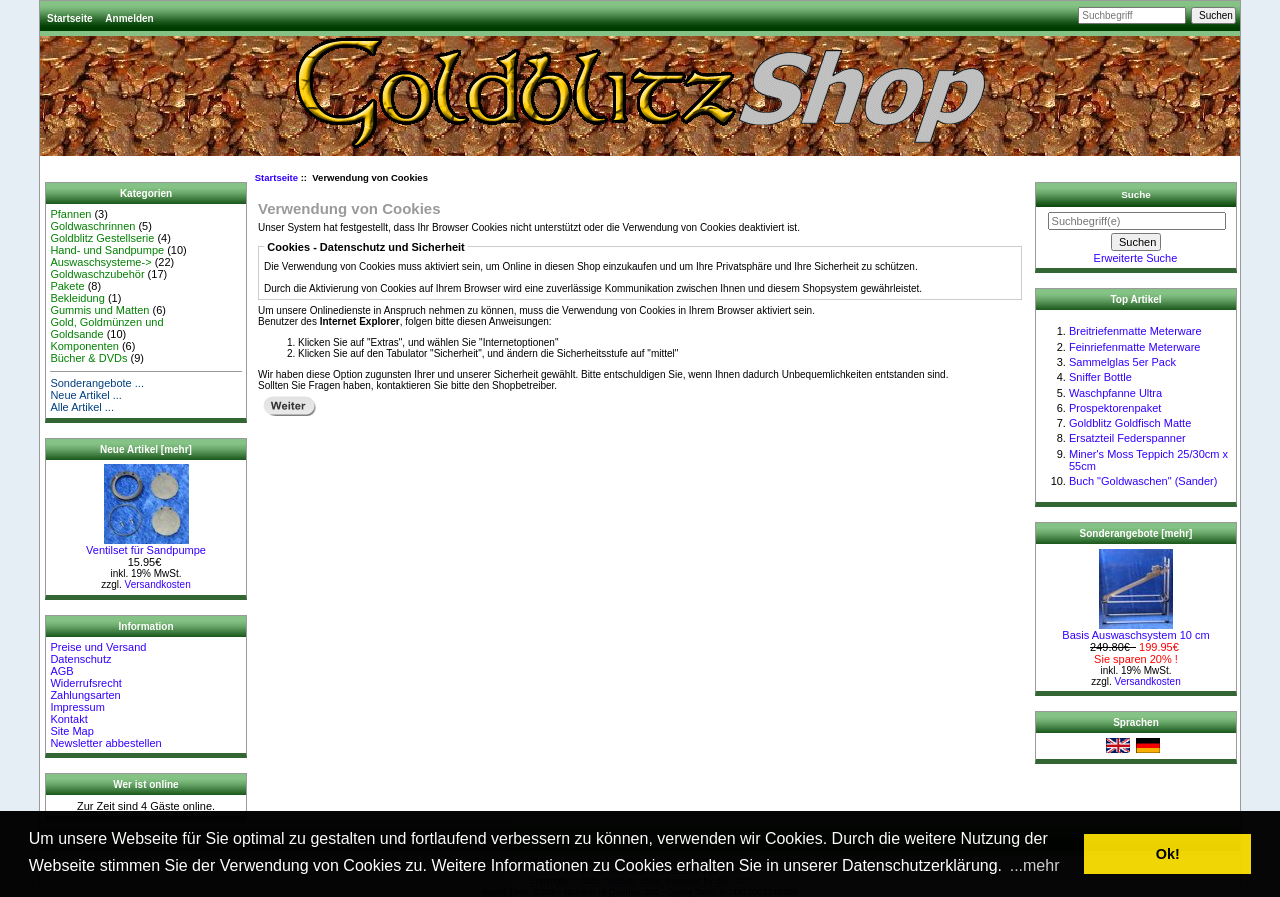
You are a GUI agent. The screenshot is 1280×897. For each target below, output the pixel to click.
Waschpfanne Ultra (1115, 393)
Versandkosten (158, 584)
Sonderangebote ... (97, 383)
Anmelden (129, 18)
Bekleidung (77, 298)
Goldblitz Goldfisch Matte (1130, 423)
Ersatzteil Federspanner (1127, 438)
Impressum (77, 707)
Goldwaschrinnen (92, 226)
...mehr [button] (1035, 865)
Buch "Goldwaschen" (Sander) (1143, 481)
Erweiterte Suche (1136, 258)
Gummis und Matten (99, 310)
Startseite (70, 18)
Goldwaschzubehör (97, 274)
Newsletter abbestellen (105, 743)
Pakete (67, 286)
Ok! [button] (1168, 854)
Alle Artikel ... (82, 407)
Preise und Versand (98, 647)
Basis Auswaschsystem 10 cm (1135, 630)
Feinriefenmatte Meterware (1134, 347)
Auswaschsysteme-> (100, 262)
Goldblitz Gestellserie (102, 238)
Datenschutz (80, 659)
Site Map (71, 731)
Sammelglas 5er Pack (1122, 362)
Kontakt (68, 719)
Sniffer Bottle (1100, 377)
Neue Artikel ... (86, 395)
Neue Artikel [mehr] (146, 449)
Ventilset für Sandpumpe (146, 545)
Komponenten (84, 346)
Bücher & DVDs (88, 358)
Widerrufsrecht (86, 683)
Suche (1136, 194)
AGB (61, 671)
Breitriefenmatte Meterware (1135, 331)
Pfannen (70, 214)
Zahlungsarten (85, 695)
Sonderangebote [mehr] (1136, 533)
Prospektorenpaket (1115, 408)
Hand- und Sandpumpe (107, 250)
